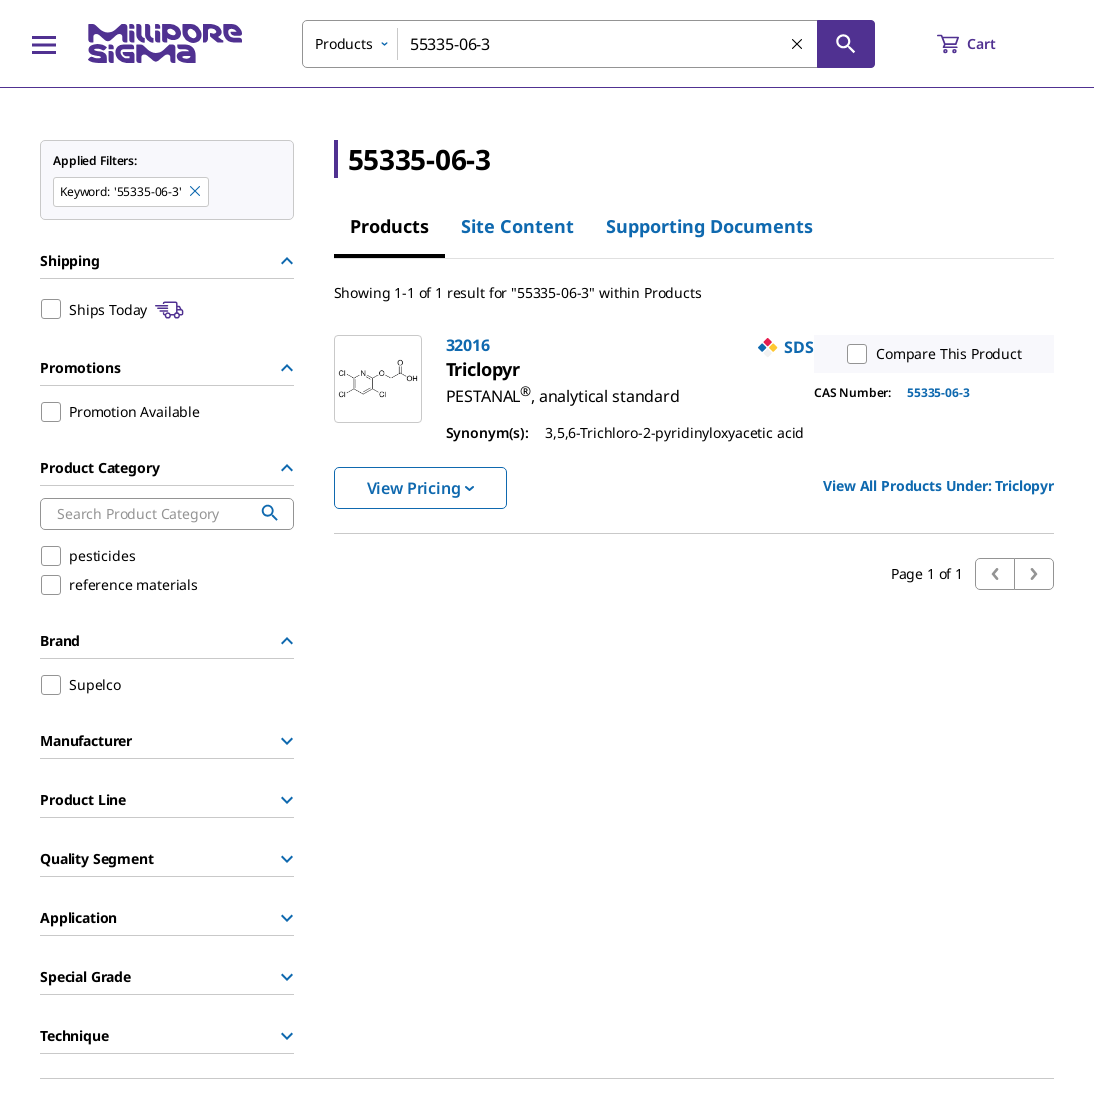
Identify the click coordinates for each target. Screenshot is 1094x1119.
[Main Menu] (44, 44)
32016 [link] (468, 345)
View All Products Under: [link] (938, 485)
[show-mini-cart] (984, 44)
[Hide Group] (287, 261)
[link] (563, 388)
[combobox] (588, 44)
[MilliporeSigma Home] (165, 43)
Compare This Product (930, 354)
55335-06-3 (938, 392)
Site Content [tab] (517, 226)
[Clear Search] (798, 45)
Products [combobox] (344, 43)
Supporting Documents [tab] (709, 226)
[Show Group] (287, 741)
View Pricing (420, 488)
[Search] (846, 44)
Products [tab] (389, 226)
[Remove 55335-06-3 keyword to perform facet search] (196, 192)
